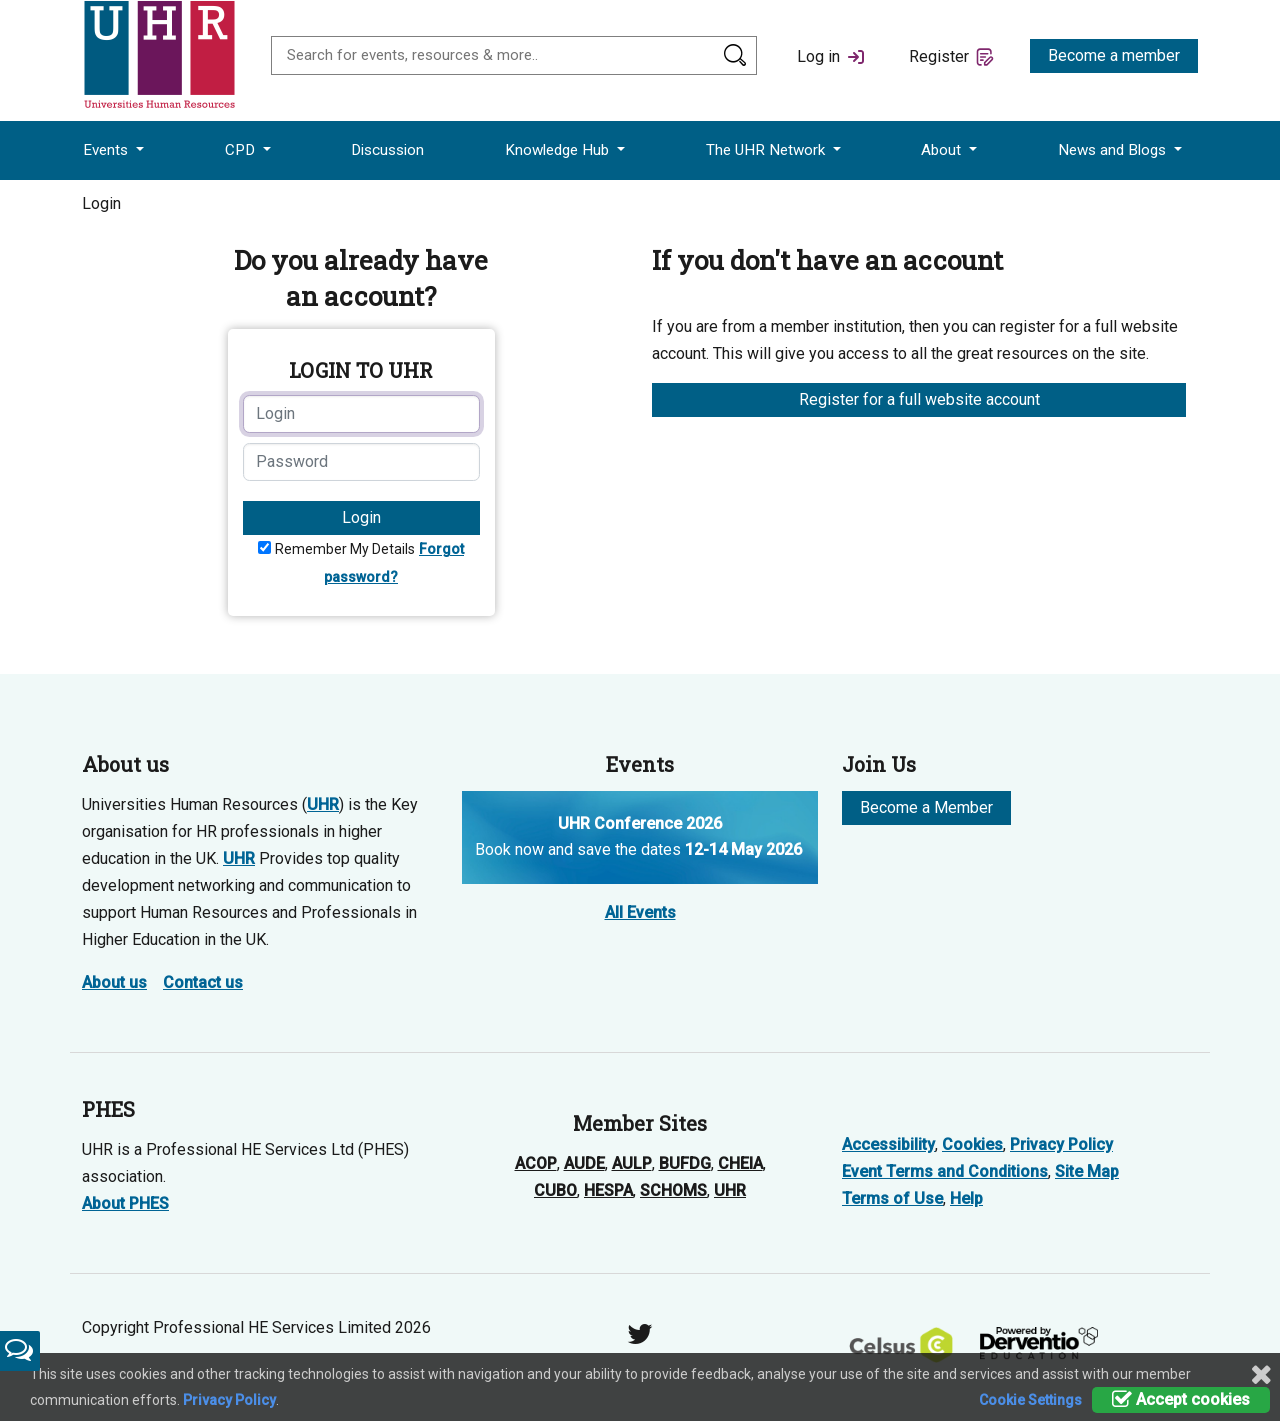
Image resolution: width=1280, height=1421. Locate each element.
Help (966, 1198)
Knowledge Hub (559, 150)
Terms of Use (892, 1198)
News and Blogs (1114, 150)
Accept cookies (1181, 1399)
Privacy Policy (1061, 1144)
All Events (640, 912)
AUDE (584, 1163)
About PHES (125, 1203)
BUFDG (685, 1163)
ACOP (536, 1163)
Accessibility (888, 1144)
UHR (323, 804)
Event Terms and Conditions (945, 1171)
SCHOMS (673, 1190)
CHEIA (740, 1163)
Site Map (1087, 1171)
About (943, 150)
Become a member (1114, 55)
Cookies (972, 1144)
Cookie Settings (1030, 1400)
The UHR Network (767, 150)
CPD (242, 150)
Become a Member (926, 807)
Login (361, 517)
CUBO (555, 1190)
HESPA (608, 1190)
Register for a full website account (919, 399)
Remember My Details (345, 549)
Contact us (203, 982)
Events (107, 150)
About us (114, 982)
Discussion (387, 150)
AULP (632, 1163)
